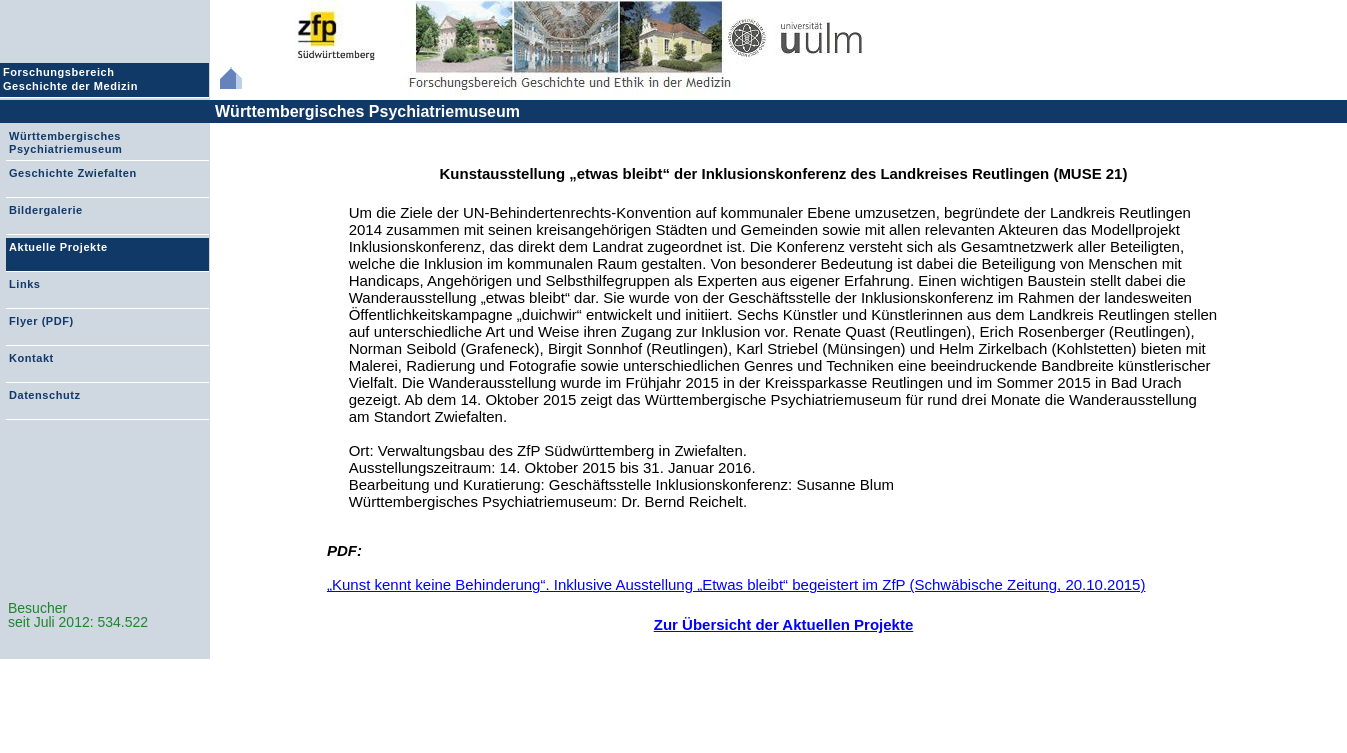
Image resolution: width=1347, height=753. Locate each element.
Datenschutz (44, 395)
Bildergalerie (46, 210)
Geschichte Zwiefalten (73, 173)
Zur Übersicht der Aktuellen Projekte (784, 624)
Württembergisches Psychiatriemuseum (367, 111)
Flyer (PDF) (41, 321)
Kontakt (31, 358)
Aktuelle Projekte (58, 247)
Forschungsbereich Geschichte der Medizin (73, 79)
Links (24, 284)
